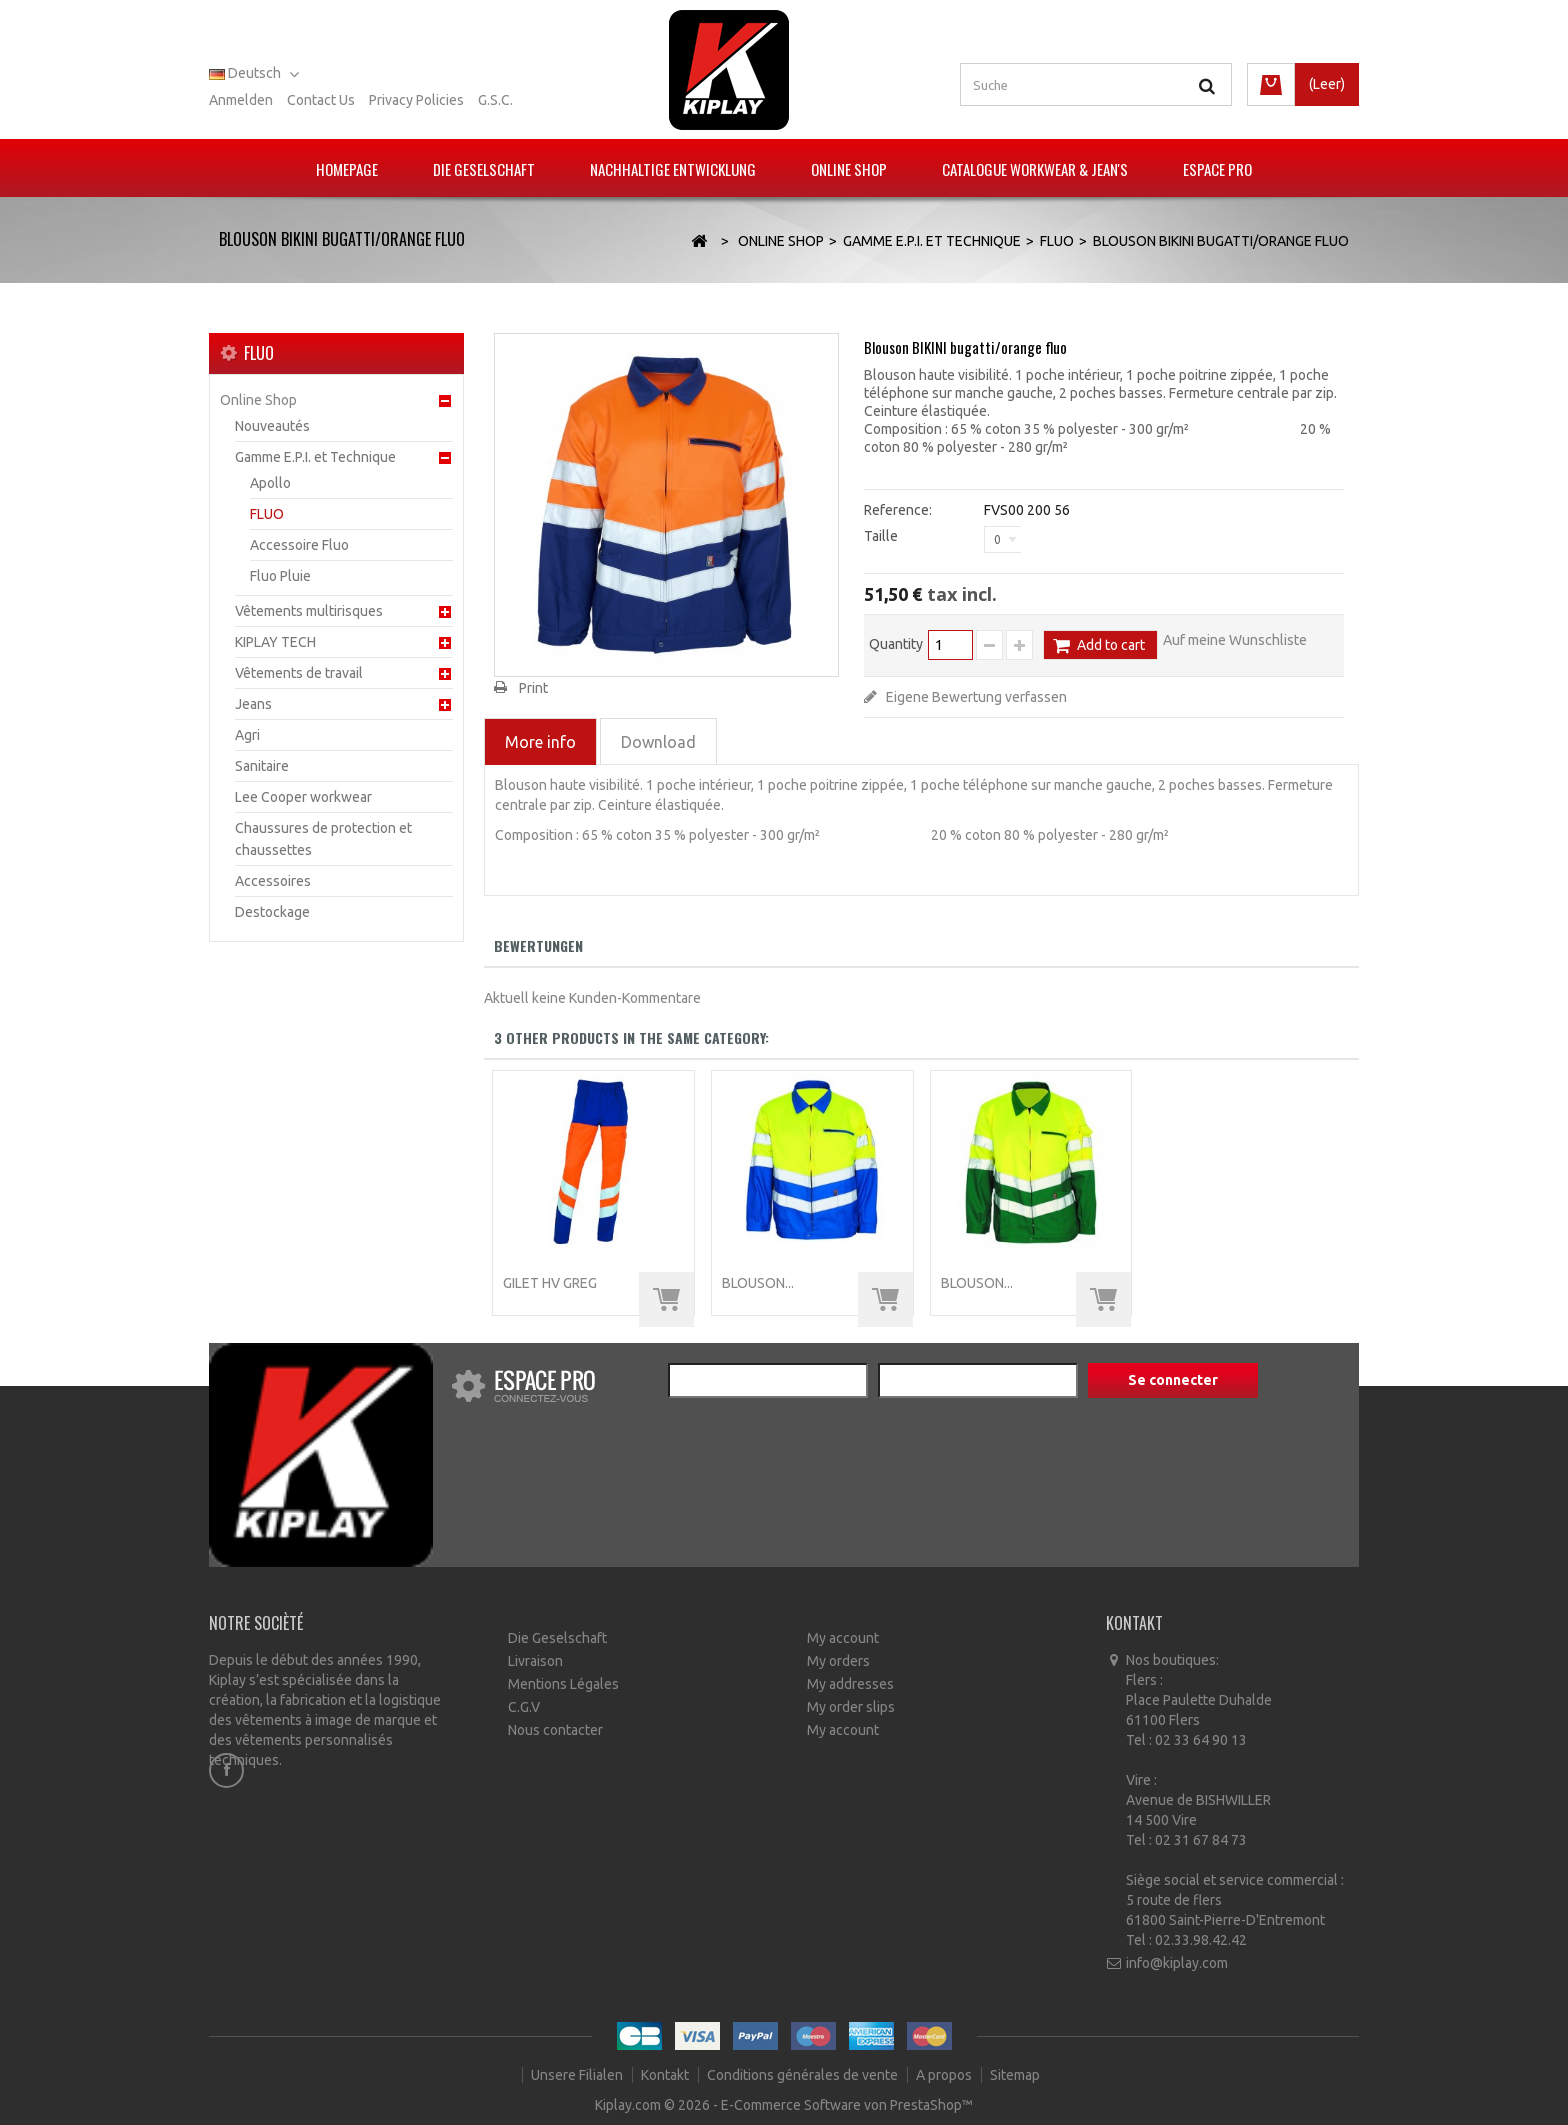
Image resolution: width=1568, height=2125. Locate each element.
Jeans (253, 704)
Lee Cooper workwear (303, 797)
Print (533, 688)
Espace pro (1217, 169)
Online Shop (849, 169)
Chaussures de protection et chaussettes (323, 839)
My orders (838, 1661)
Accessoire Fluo (299, 545)
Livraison (535, 1661)
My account (843, 1638)
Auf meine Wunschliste (1235, 640)
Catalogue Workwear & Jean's (1035, 169)
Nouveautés (272, 426)
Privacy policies (416, 100)
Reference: (898, 510)
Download (658, 742)
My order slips (851, 1707)
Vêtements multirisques (309, 611)
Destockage (272, 912)
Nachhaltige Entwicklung (673, 169)
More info (540, 742)
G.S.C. (495, 100)
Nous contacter (555, 1730)
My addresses (850, 1684)
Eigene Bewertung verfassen (975, 697)
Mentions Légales (563, 1684)
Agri (247, 735)
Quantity (896, 644)
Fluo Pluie (280, 576)
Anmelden (241, 100)
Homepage (347, 169)
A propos (945, 2075)
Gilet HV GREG (550, 1283)
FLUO (267, 514)
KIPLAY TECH (275, 642)
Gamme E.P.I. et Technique (315, 457)
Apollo (270, 483)
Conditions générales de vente (804, 2075)
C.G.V (524, 1707)
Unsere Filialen (578, 2075)
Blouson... (758, 1283)
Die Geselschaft (484, 169)
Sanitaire (262, 766)
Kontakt (666, 2075)
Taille (882, 536)
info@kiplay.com (1177, 1963)
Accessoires (273, 881)
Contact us (321, 100)
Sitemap (1015, 2075)
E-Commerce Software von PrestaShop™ (847, 2105)
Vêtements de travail (299, 673)
